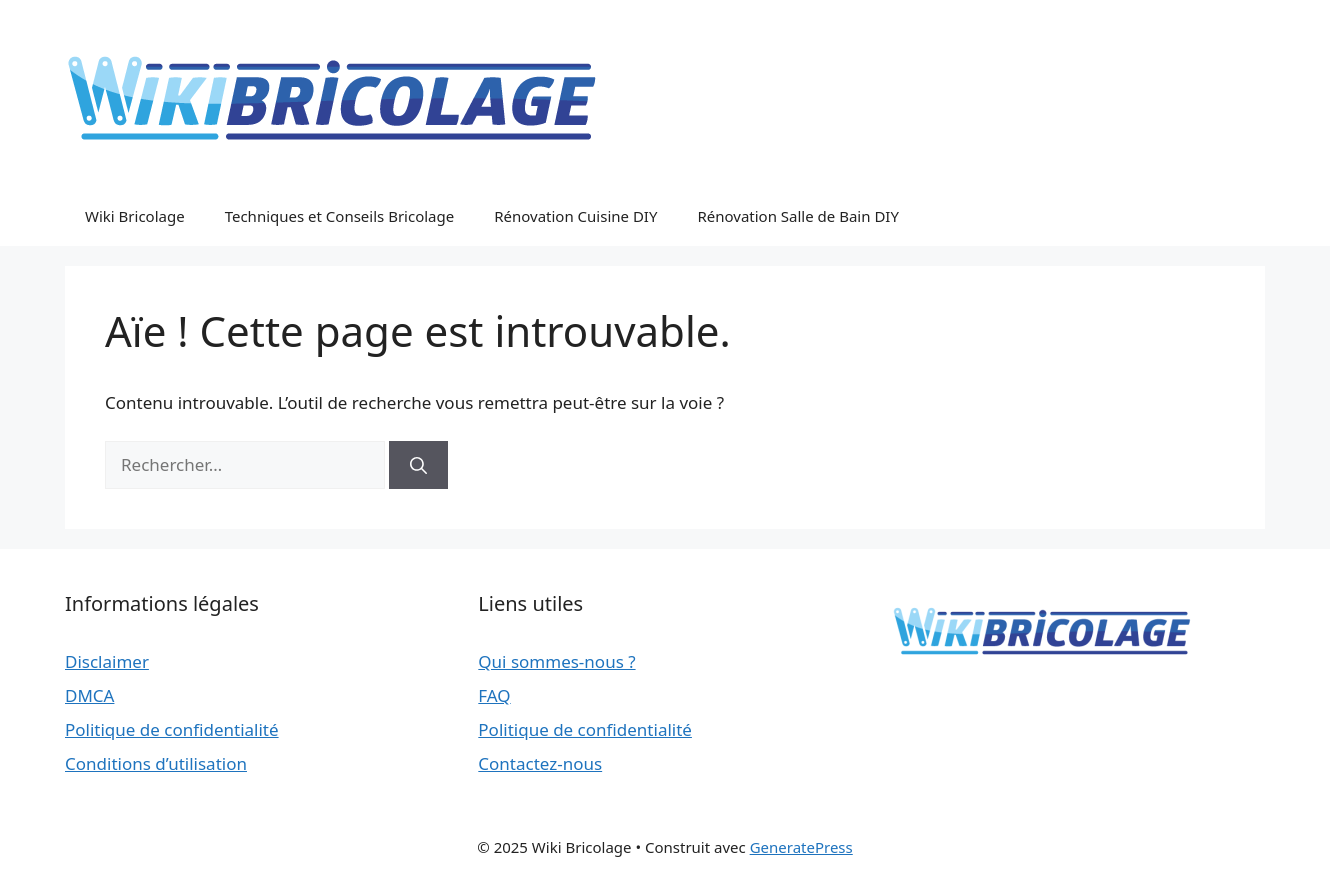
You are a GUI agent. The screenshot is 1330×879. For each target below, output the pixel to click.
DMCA (89, 695)
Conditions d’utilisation (156, 763)
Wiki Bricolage (135, 216)
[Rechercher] (418, 465)
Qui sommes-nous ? (556, 661)
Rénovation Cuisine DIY (575, 216)
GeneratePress (801, 847)
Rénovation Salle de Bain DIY (797, 216)
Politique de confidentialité (172, 729)
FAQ (494, 695)
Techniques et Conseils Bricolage (340, 216)
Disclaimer (107, 661)
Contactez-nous (540, 763)
